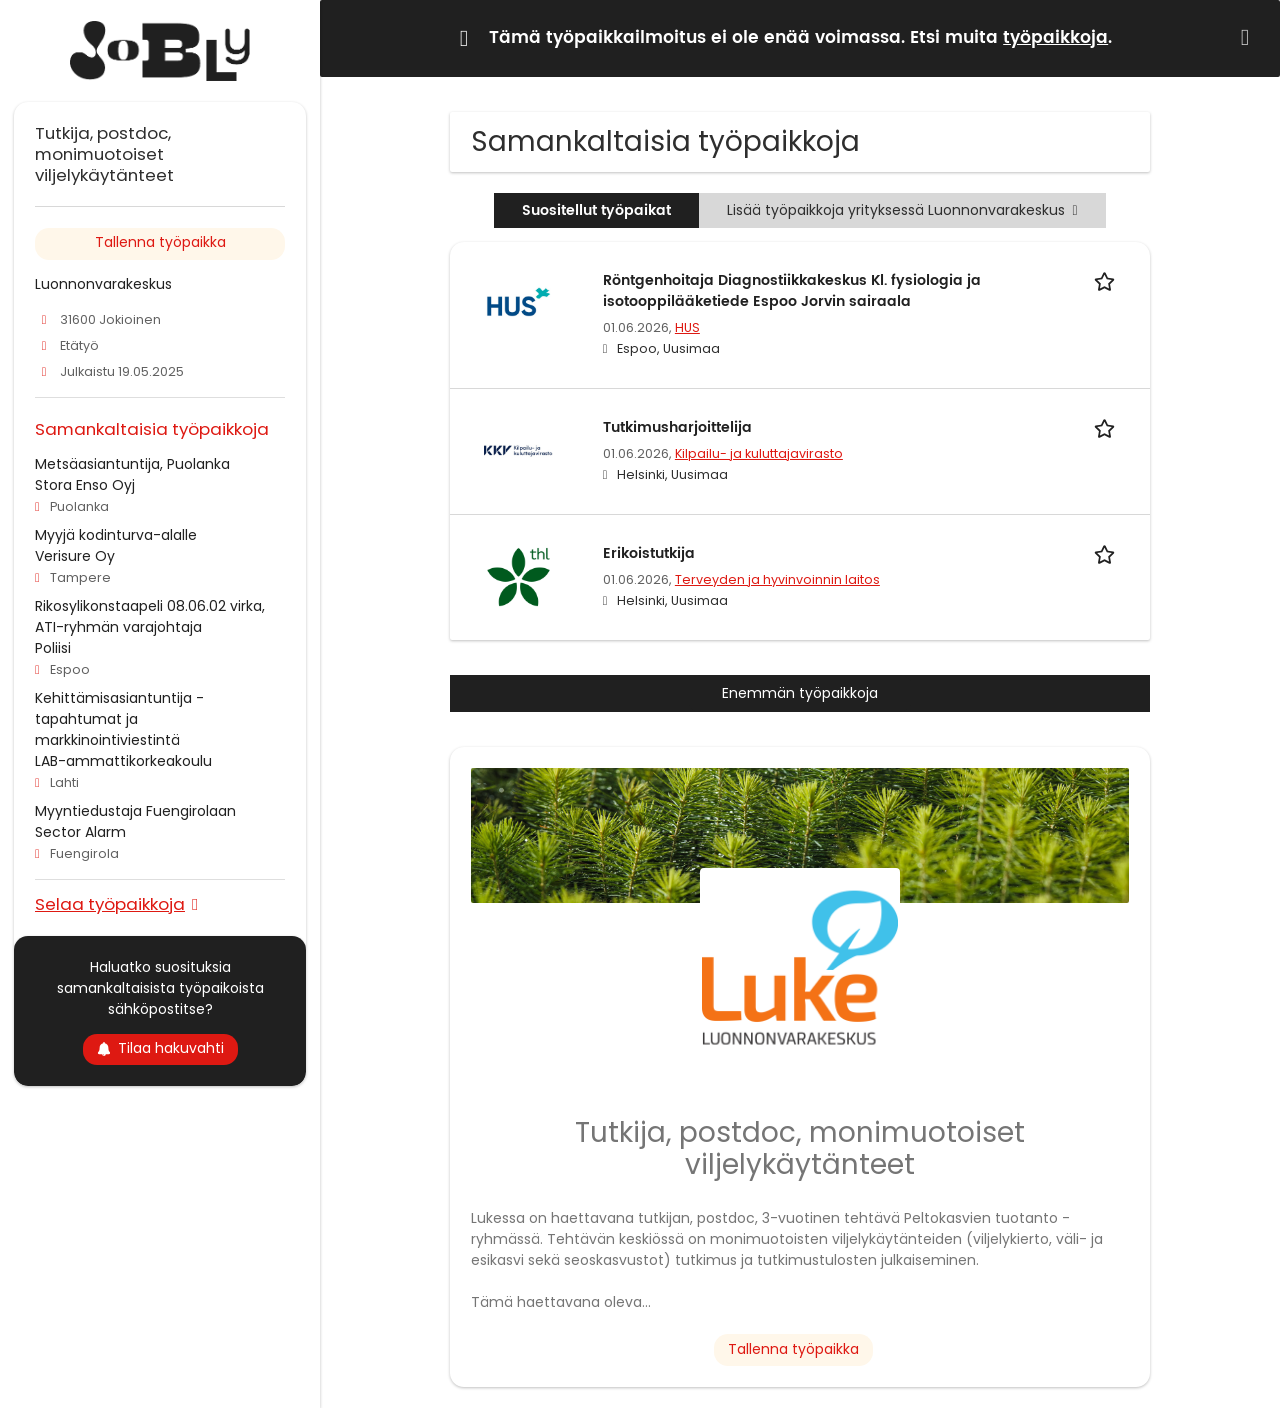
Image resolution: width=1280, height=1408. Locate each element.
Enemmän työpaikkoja (800, 693)
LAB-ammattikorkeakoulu (123, 761)
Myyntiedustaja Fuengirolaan (135, 811)
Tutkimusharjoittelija (677, 427)
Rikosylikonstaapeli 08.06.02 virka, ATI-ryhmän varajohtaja (150, 616)
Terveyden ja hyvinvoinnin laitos (777, 579)
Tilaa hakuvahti (160, 1048)
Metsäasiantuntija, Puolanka (132, 464)
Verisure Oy (75, 556)
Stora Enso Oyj (85, 485)
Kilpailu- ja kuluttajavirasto (759, 453)
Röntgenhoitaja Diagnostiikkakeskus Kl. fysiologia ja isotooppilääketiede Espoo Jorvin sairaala (792, 291)
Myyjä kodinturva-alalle (116, 535)
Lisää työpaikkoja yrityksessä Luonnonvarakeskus (902, 210)
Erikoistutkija (649, 553)
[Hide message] (1249, 37)
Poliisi (53, 648)
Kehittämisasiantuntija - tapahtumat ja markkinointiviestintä (119, 719)
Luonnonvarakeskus (103, 284)
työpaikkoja (1055, 38)
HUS (687, 327)
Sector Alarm (80, 832)
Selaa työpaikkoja (110, 903)
